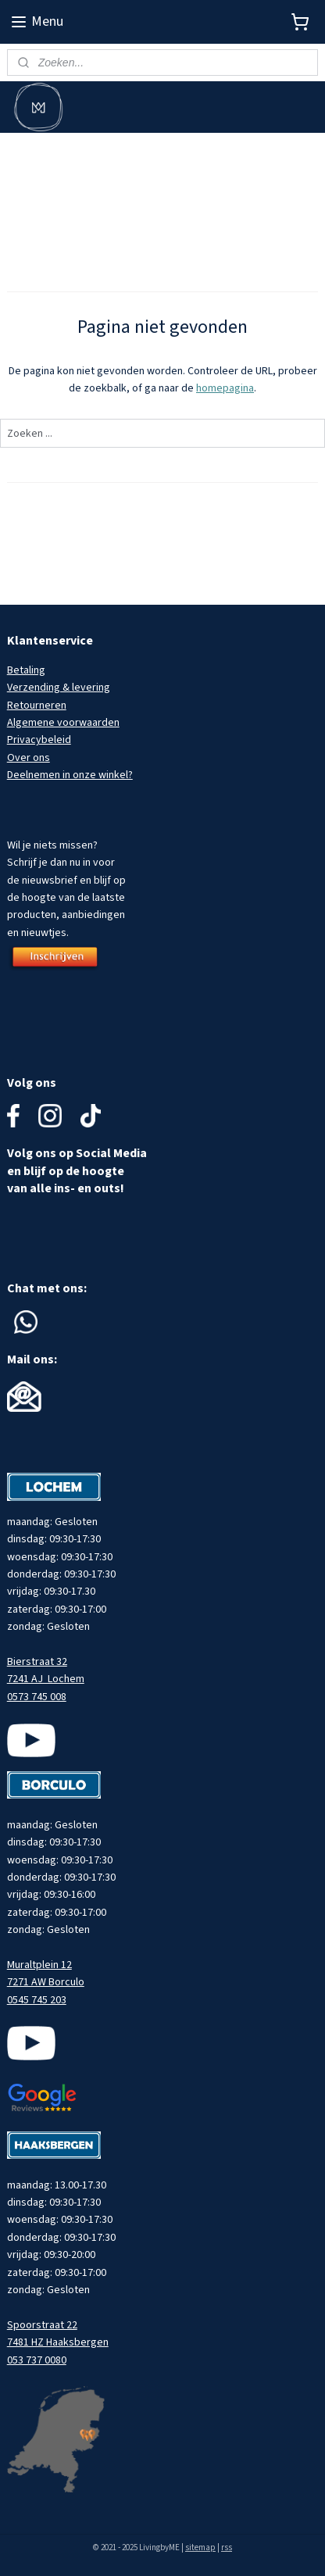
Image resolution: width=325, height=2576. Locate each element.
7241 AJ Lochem (45, 1679)
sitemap (200, 2547)
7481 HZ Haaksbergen (58, 2342)
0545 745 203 (36, 2000)
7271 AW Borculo (45, 1982)
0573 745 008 (36, 1697)
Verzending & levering (58, 687)
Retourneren (36, 705)
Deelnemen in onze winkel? (70, 775)
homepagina (225, 388)
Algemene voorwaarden (63, 723)
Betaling (26, 670)
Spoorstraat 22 (42, 2325)
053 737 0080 (36, 2360)
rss (226, 2547)
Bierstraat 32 (37, 1662)
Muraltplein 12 (39, 1965)
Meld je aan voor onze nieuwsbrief (87, 151)
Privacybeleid (39, 740)
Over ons (28, 758)
